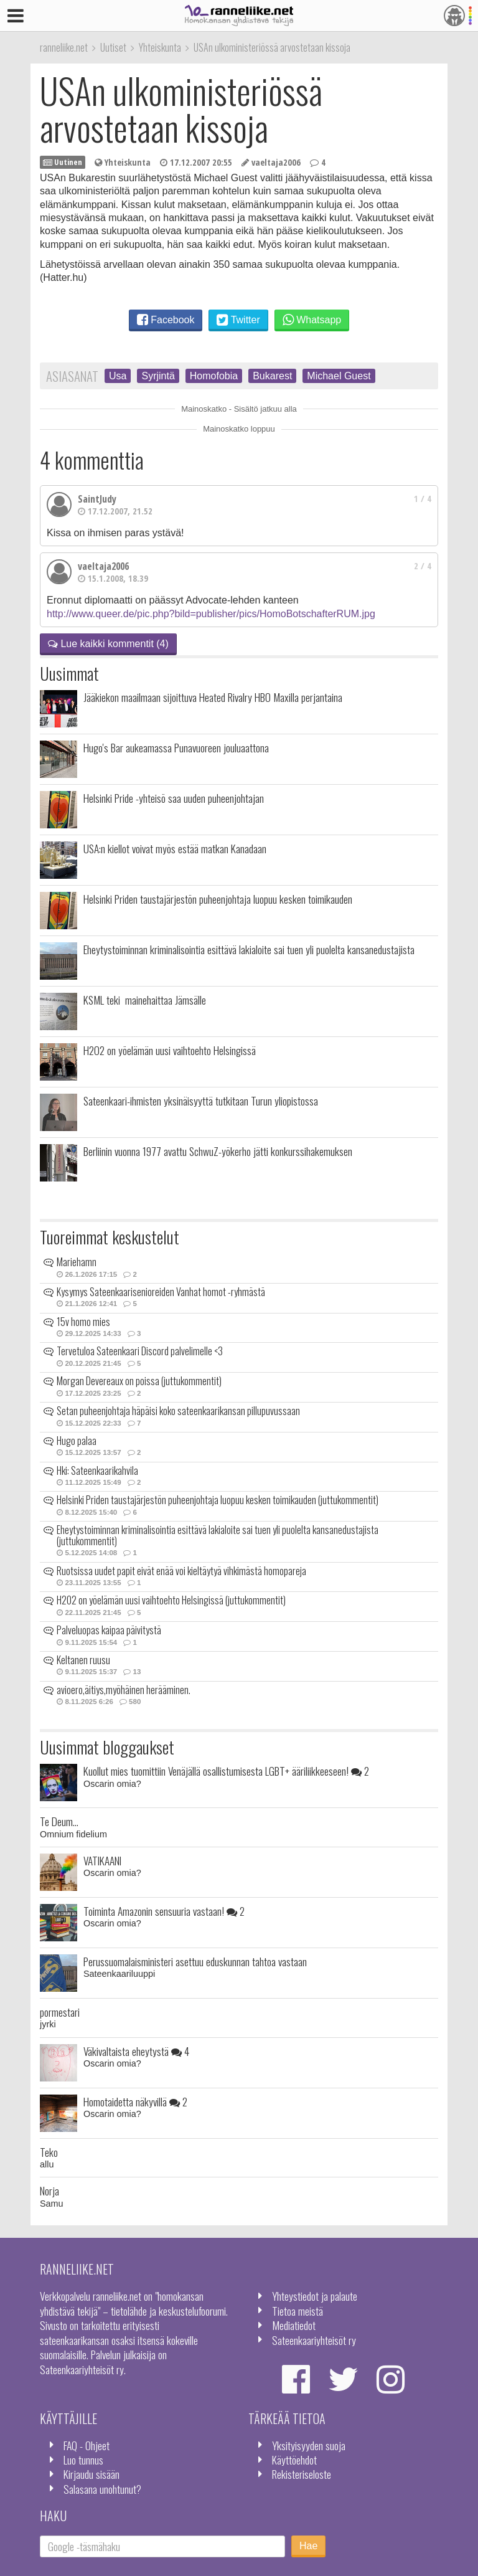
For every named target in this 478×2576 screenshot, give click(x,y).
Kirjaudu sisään (91, 2474)
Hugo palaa (76, 1440)
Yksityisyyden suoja (308, 2445)
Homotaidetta (135, 2101)
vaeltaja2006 (103, 566)
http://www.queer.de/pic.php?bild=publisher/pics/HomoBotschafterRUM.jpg (211, 613)
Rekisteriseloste (301, 2474)
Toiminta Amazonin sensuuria (164, 1911)
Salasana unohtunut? (102, 2489)
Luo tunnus (83, 2459)
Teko (49, 2152)
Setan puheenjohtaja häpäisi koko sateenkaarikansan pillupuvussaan (178, 1410)
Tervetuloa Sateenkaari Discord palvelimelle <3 (140, 1350)
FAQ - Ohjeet (86, 2445)
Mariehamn (76, 1261)
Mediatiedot (294, 2325)
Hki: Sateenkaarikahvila (97, 1470)
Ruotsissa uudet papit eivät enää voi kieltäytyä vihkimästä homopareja (181, 1570)
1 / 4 (422, 498)
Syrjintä (157, 376)
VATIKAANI (102, 1860)
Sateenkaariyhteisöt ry (314, 2340)
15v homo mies (83, 1321)
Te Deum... (59, 1821)
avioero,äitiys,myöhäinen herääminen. (123, 1689)
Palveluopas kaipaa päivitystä (109, 1629)
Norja (49, 2190)
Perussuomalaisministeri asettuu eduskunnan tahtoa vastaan (195, 1961)
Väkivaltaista (136, 2051)
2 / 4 (422, 566)
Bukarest (272, 376)
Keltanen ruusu (83, 1659)
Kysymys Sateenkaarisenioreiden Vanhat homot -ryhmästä (161, 1291)
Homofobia (214, 376)
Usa (117, 376)
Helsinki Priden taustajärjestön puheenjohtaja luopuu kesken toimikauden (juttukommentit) (217, 1499)
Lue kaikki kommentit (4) (108, 643)
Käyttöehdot (294, 2459)
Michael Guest (338, 376)
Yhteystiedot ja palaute (314, 2296)
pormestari (60, 2012)
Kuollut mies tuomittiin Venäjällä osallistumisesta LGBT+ (226, 1771)
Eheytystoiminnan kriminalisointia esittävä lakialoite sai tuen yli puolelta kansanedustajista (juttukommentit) (217, 1535)
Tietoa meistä (297, 2311)
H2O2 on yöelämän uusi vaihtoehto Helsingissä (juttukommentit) (171, 1600)
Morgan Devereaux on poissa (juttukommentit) (139, 1380)
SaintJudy (97, 499)
